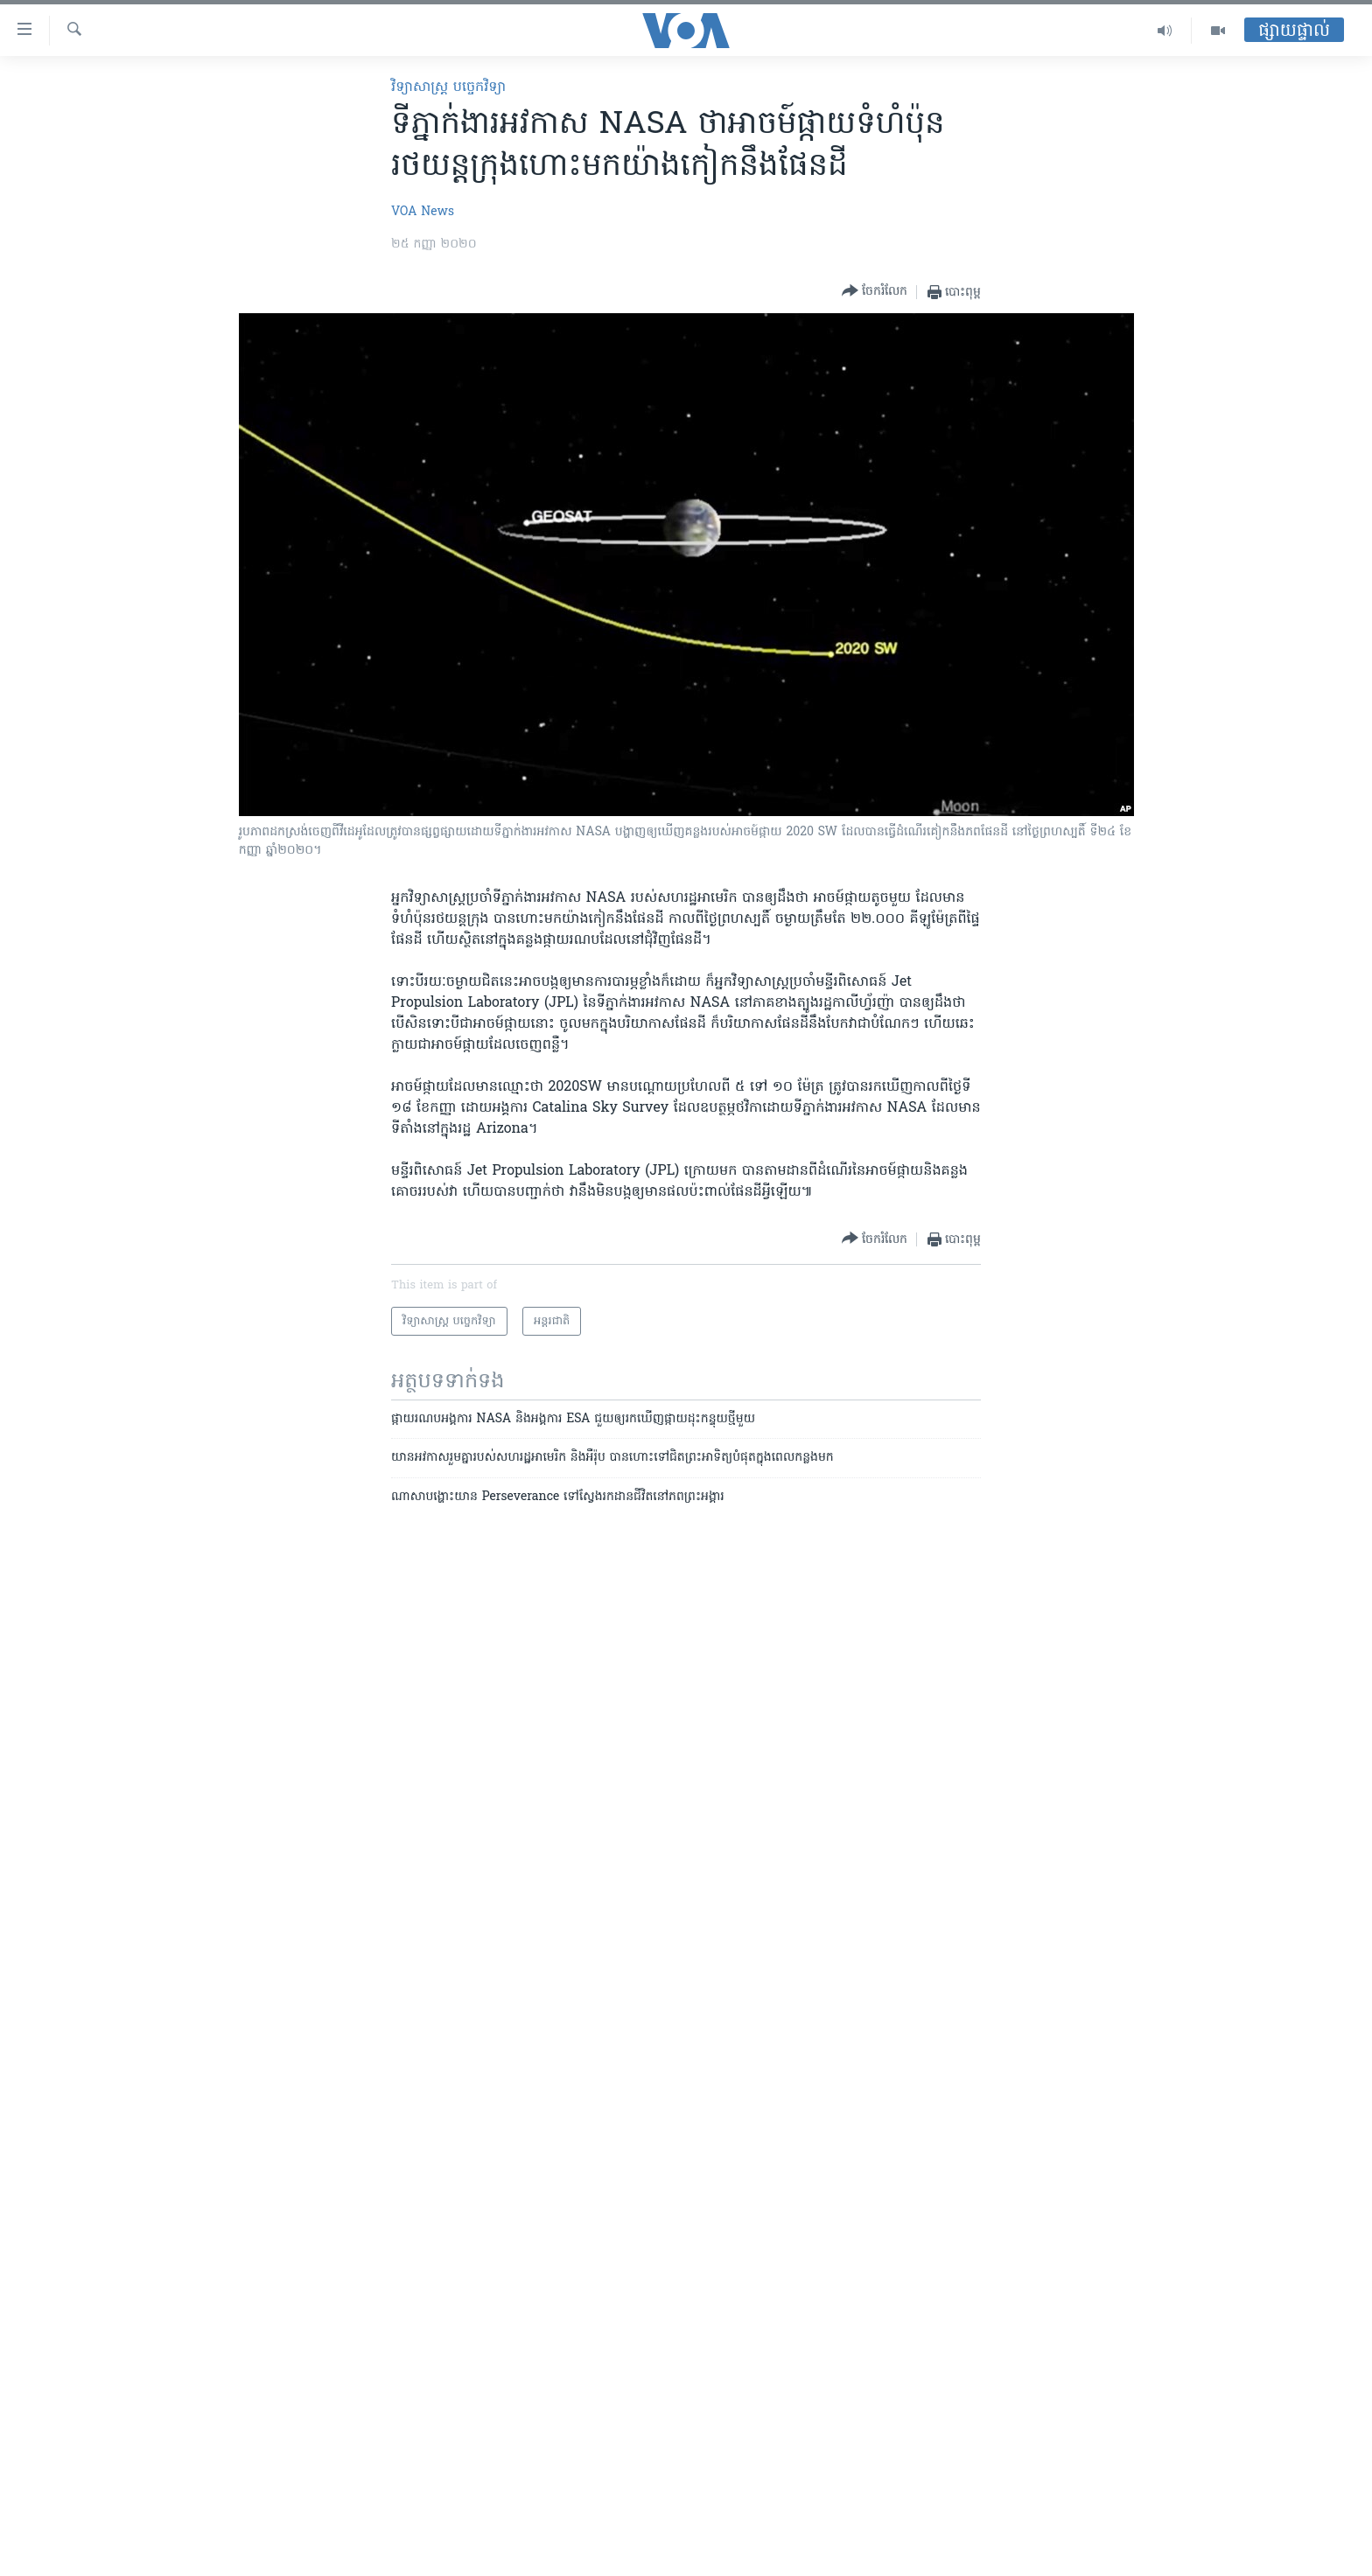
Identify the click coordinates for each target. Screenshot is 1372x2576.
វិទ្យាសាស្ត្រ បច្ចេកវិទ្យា (448, 87)
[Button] (874, 291)
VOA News (422, 212)
